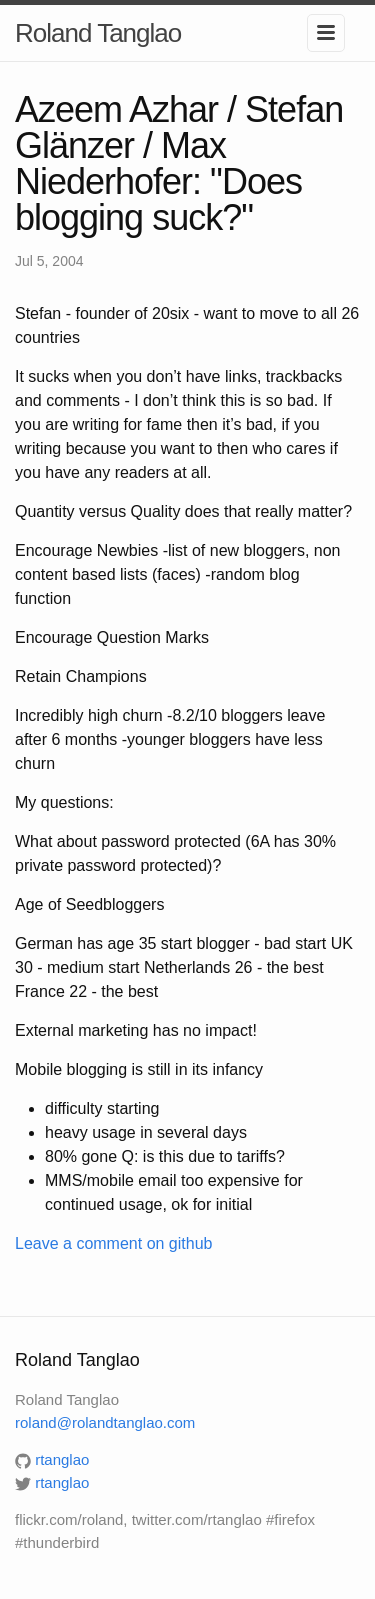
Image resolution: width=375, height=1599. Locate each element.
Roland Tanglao (98, 33)
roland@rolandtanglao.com (105, 1422)
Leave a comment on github (113, 1243)
